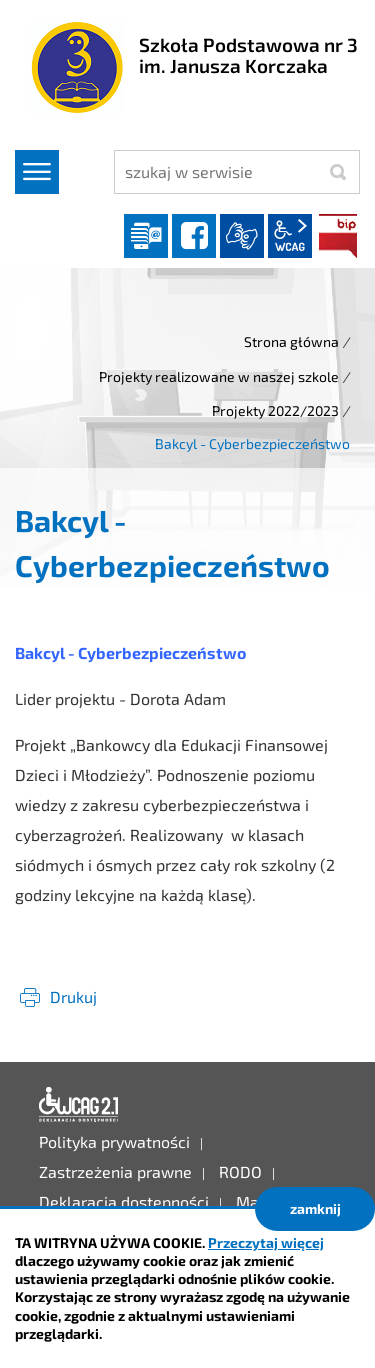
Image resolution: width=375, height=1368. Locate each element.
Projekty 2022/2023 (275, 410)
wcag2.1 (290, 236)
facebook (194, 236)
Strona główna (291, 341)
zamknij (315, 1208)
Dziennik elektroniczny (146, 236)
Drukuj (73, 996)
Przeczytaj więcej (266, 1242)
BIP (338, 236)
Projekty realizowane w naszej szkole (219, 376)
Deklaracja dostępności (79, 1105)
